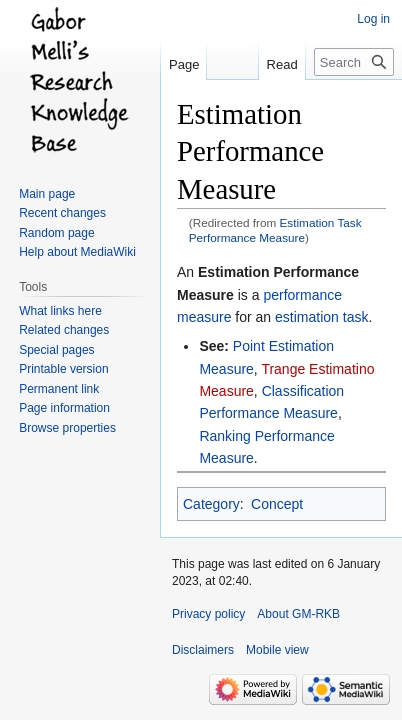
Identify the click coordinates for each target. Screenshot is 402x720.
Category (211, 504)
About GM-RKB (298, 614)
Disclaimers (203, 650)
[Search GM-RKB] (354, 62)
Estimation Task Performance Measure (275, 229)
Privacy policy (208, 614)
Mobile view (277, 650)
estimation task (321, 317)
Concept (277, 504)
